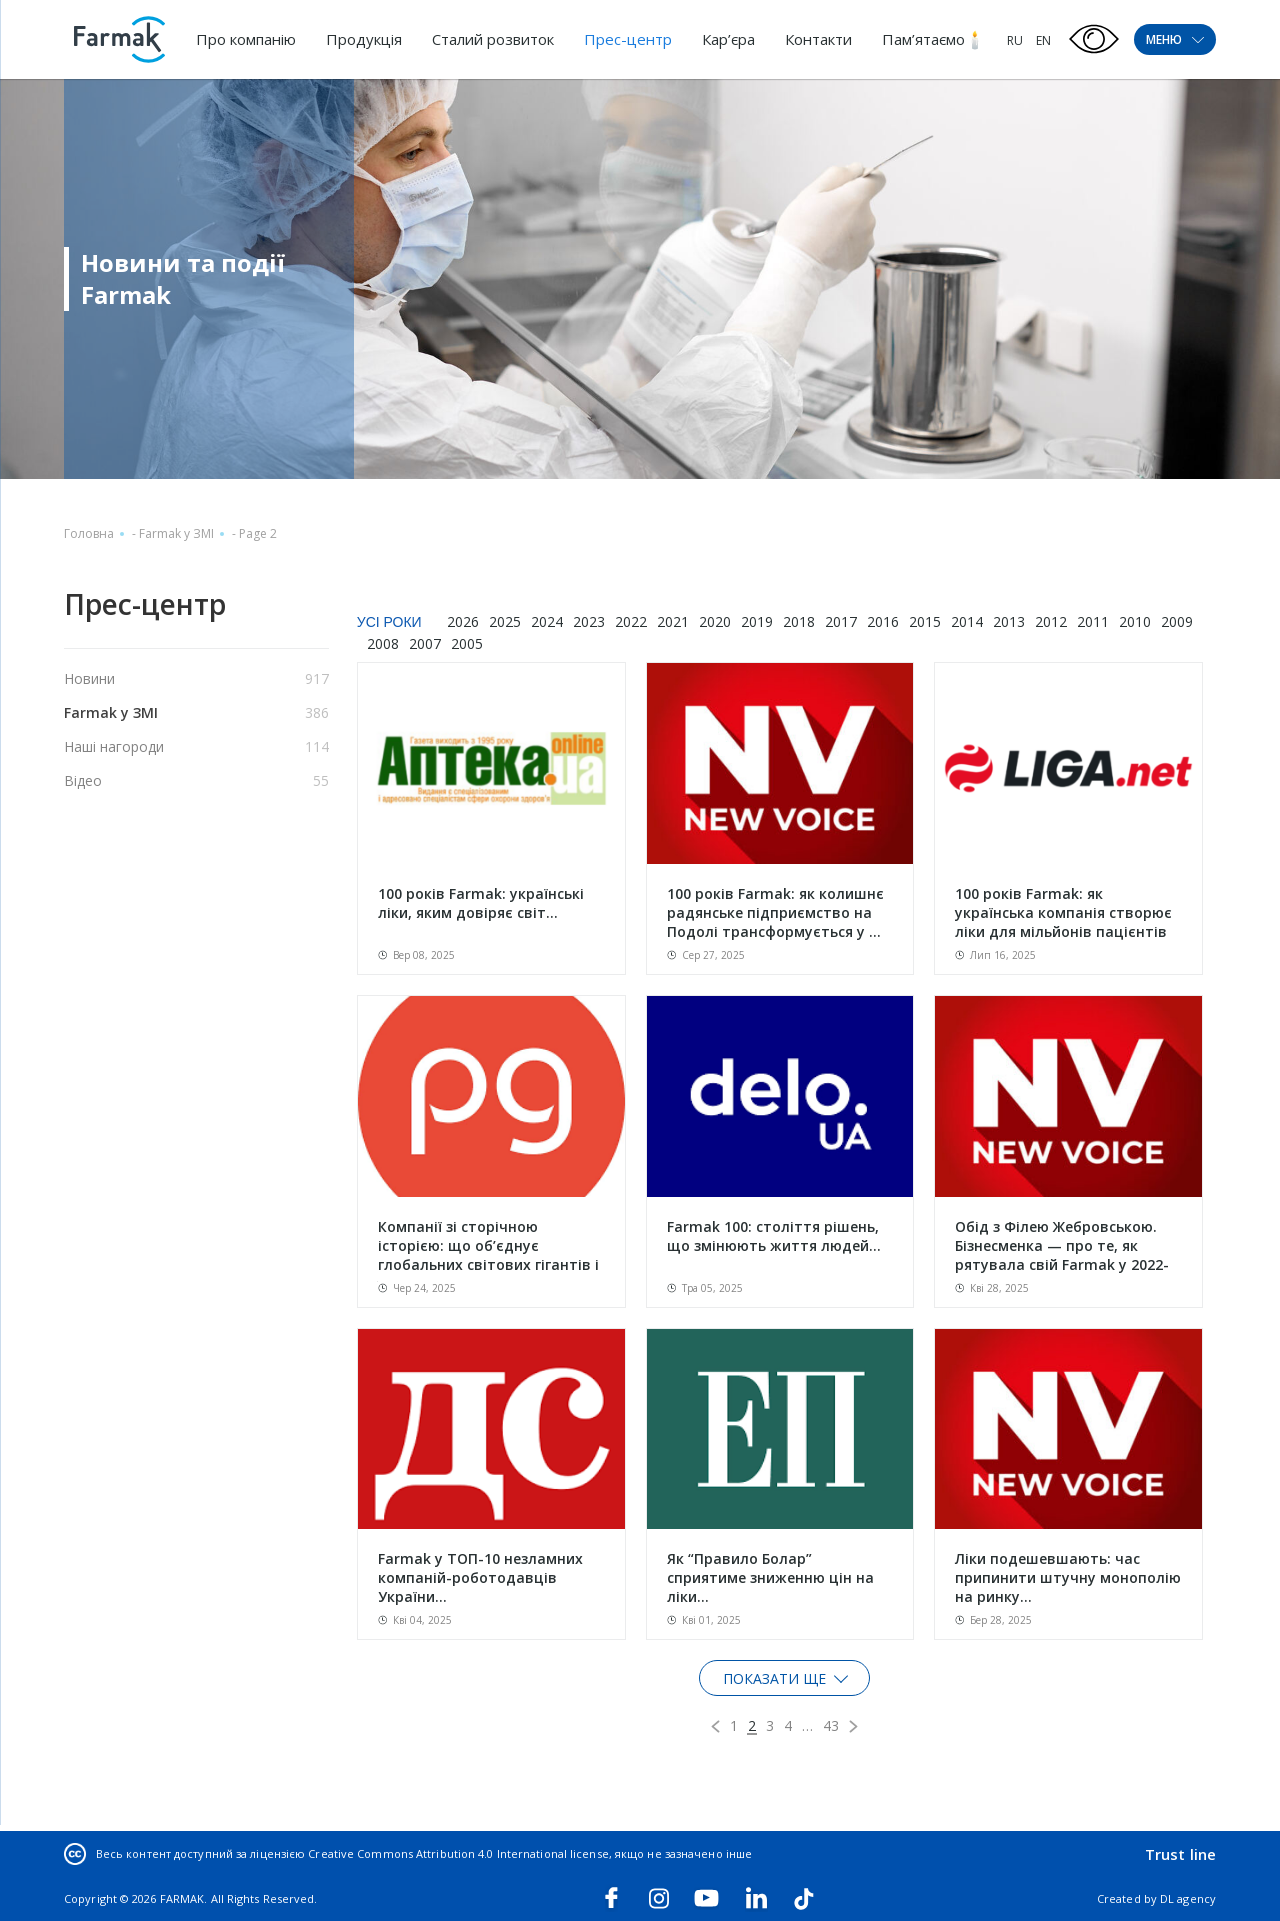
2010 (1135, 621)
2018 (799, 621)
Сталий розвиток (493, 39)
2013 (1009, 621)
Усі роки (389, 622)
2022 (631, 621)
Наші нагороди (114, 746)
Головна (89, 533)
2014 (967, 621)
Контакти (818, 39)
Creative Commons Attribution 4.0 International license (458, 1853)
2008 (383, 643)
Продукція (364, 39)
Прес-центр (628, 39)
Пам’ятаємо (923, 39)
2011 (1093, 621)
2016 (883, 621)
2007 (425, 643)
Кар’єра (728, 39)
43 (831, 1725)
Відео (83, 780)
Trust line (1180, 1854)
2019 (757, 621)
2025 (505, 621)
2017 (841, 621)
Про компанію (246, 39)
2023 (589, 621)
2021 (673, 621)
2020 (715, 621)
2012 (1051, 621)
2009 (1177, 621)
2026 (463, 621)
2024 (547, 621)
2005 (467, 643)
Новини (89, 678)
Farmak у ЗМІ (176, 533)
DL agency (1188, 1898)
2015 (925, 621)
